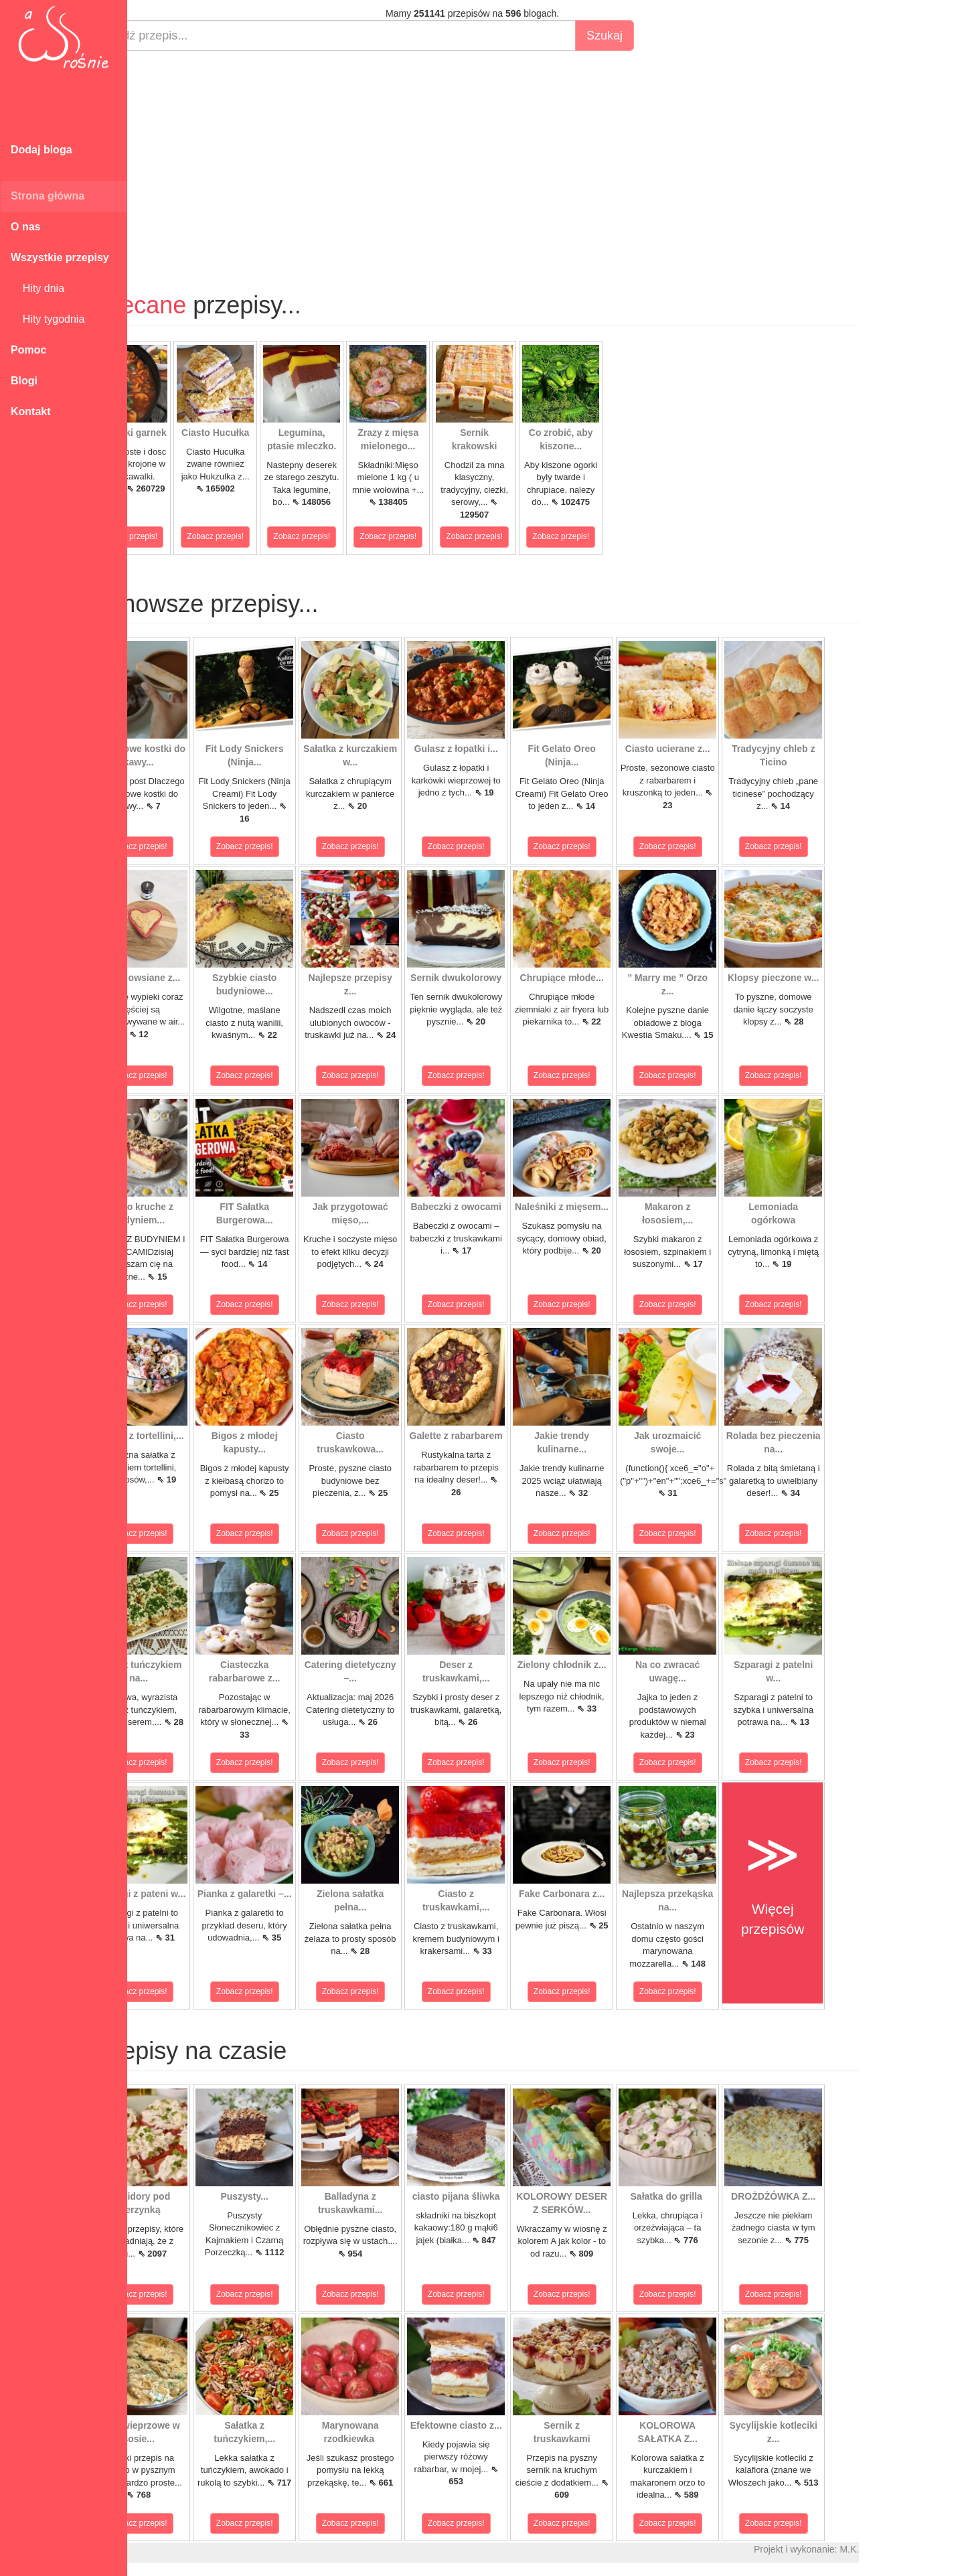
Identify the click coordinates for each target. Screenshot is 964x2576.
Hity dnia (37, 288)
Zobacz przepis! (177, 536)
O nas (25, 226)
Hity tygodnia (47, 319)
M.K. (897, 2549)
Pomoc (28, 350)
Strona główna (47, 196)
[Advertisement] (520, 158)
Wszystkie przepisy (60, 257)
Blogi (24, 380)
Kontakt (31, 411)
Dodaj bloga (41, 149)
